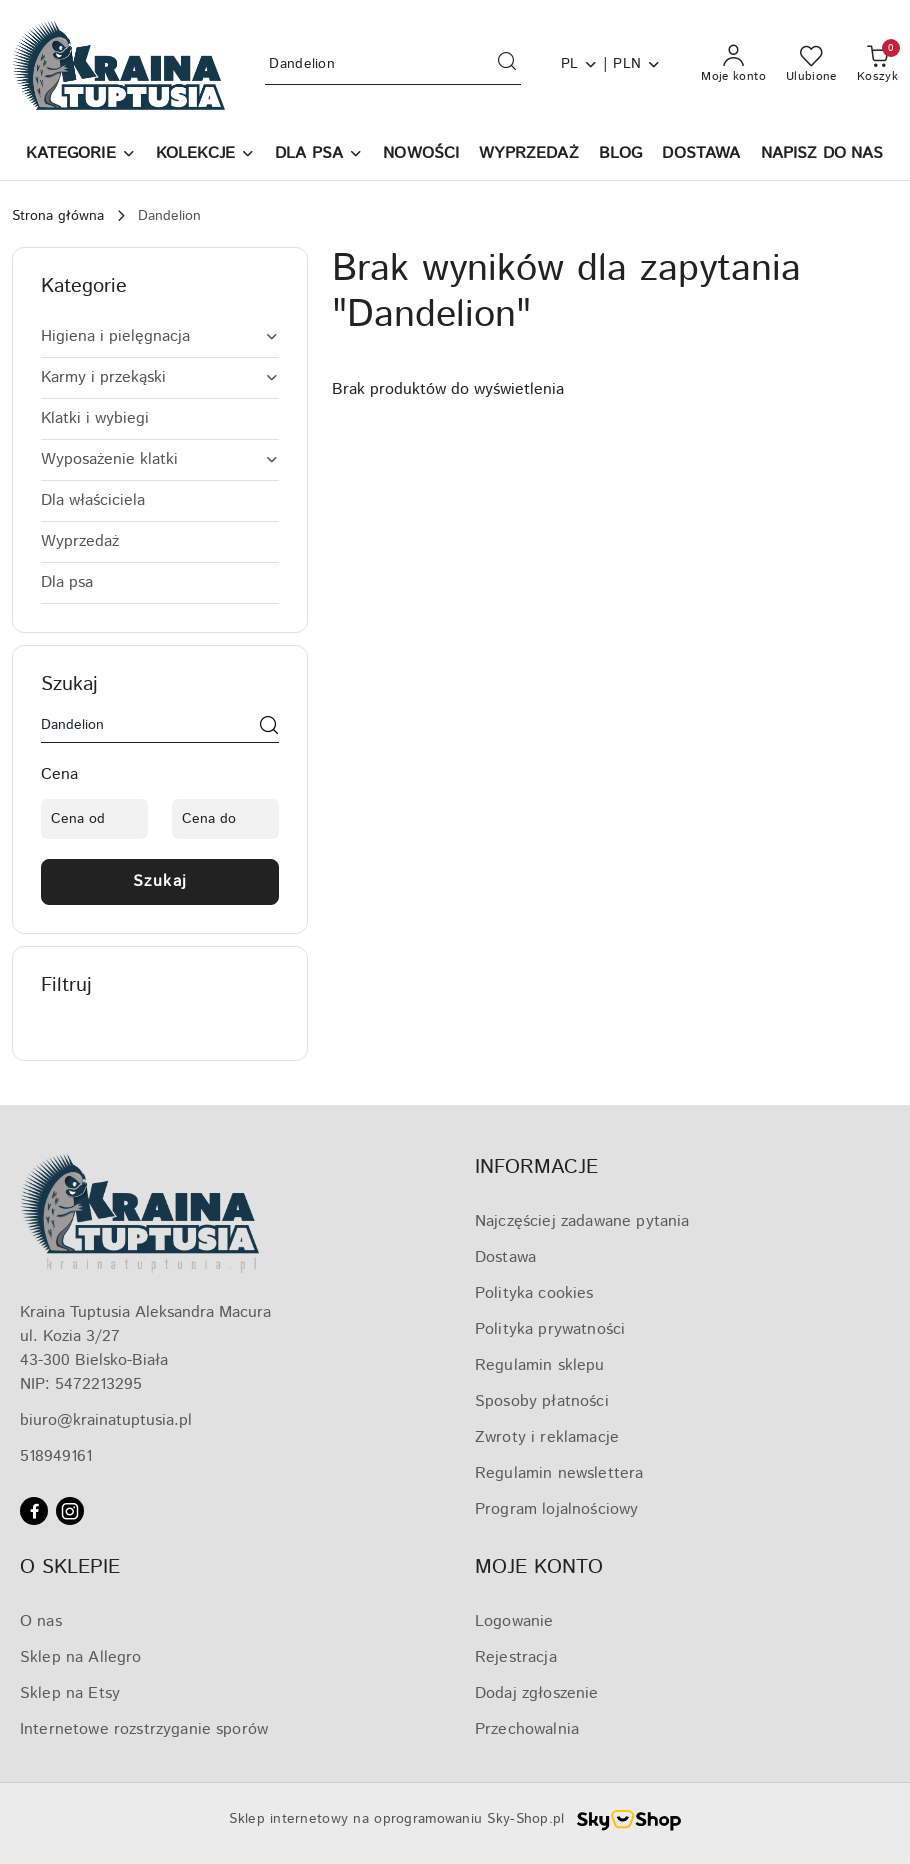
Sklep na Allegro (81, 1657)
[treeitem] (160, 337)
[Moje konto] (733, 65)
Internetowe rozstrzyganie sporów (144, 1729)
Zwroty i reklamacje (547, 1437)
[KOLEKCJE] (205, 155)
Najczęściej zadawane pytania (582, 1221)
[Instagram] (70, 1511)
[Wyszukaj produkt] (392, 64)
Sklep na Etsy (70, 1693)
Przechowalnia (527, 1729)
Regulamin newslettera (559, 1473)
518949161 (56, 1456)
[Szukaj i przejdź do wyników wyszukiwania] (507, 65)
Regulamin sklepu (540, 1365)
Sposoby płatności (542, 1401)
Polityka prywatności (550, 1329)
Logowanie (514, 1621)
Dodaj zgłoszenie (537, 1693)
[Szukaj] (269, 729)
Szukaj (160, 881)
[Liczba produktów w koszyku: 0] (877, 65)
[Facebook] (34, 1511)
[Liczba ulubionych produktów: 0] (811, 65)
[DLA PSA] (319, 155)
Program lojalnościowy (556, 1509)
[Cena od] (94, 819)
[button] (80, 155)
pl (580, 64)
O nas (41, 1621)
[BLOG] (621, 155)
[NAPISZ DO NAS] (822, 155)
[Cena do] (225, 819)
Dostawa (505, 1257)
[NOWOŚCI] (421, 155)
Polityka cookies (534, 1293)
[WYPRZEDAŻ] (528, 155)
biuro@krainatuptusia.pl (106, 1420)
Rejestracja (516, 1657)
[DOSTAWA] (701, 155)
